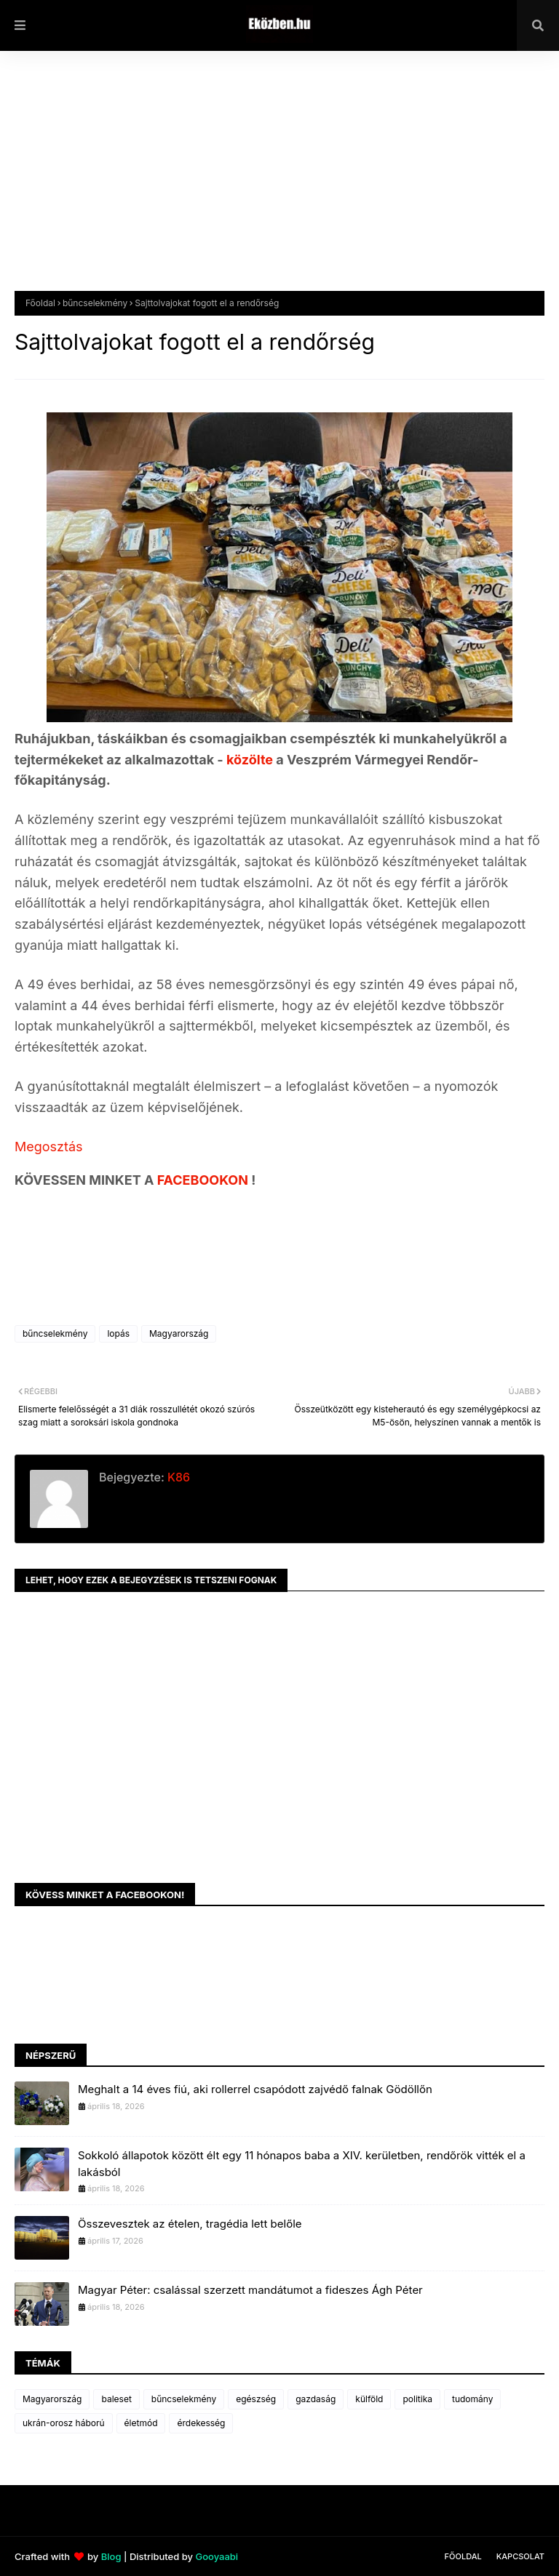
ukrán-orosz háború (64, 2422)
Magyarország (178, 1333)
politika (417, 2398)
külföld (369, 2398)
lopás (118, 1333)
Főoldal (40, 302)
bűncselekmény (95, 302)
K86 (177, 1477)
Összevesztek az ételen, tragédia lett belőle (190, 2224)
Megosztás (49, 1146)
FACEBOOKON (204, 1180)
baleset (116, 2398)
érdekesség (201, 2422)
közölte (251, 759)
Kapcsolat (520, 2556)
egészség (256, 2398)
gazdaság (316, 2398)
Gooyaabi (216, 2556)
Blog (111, 2556)
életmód (141, 2422)
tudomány (472, 2398)
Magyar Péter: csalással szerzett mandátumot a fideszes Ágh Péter (250, 2290)
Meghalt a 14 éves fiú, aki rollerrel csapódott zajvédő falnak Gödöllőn (255, 2089)
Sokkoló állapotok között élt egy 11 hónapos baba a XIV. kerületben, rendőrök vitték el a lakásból (302, 2163)
